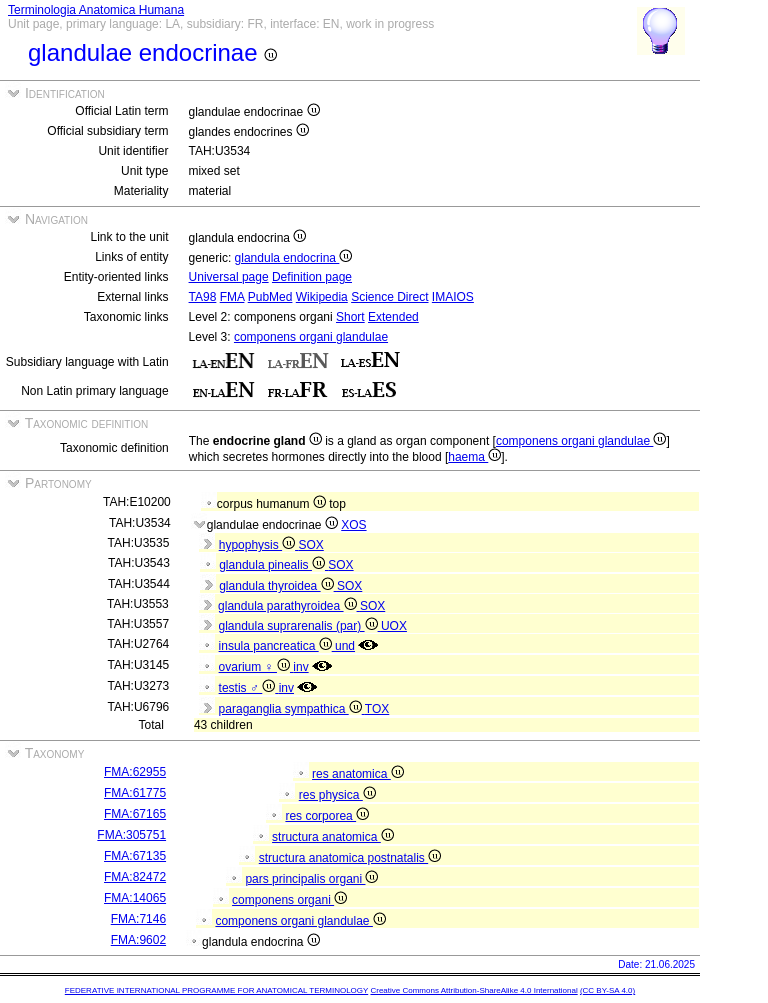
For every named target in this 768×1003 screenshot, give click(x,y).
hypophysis (259, 545)
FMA (232, 297)
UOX (394, 626)
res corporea (327, 816)
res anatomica (358, 774)
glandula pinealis (273, 565)
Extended (393, 317)
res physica (337, 795)
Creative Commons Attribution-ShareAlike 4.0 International (473, 990)
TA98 (203, 297)
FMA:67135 (135, 856)
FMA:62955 (135, 772)
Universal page (229, 277)
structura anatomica (333, 837)
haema (474, 457)
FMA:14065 (135, 898)
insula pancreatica (277, 646)
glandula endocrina (294, 258)
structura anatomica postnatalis (350, 858)
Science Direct (389, 297)
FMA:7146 (138, 919)
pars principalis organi (311, 879)
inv (300, 667)
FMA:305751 (131, 835)
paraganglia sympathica (292, 709)
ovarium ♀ (256, 667)
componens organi (289, 900)
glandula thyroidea (278, 586)
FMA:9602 (138, 940)
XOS (353, 525)
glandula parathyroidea (289, 606)
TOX (377, 709)
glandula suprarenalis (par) (299, 626)
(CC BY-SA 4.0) (607, 990)
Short (350, 317)
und (345, 646)
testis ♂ (249, 688)
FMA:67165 (135, 814)
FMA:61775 (135, 793)
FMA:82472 (135, 877)
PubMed (270, 297)
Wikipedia (322, 297)
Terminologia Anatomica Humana (96, 10)
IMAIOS (453, 297)
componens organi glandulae (311, 337)
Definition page (312, 277)
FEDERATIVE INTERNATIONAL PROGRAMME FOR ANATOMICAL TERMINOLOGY (216, 990)
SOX (310, 545)
